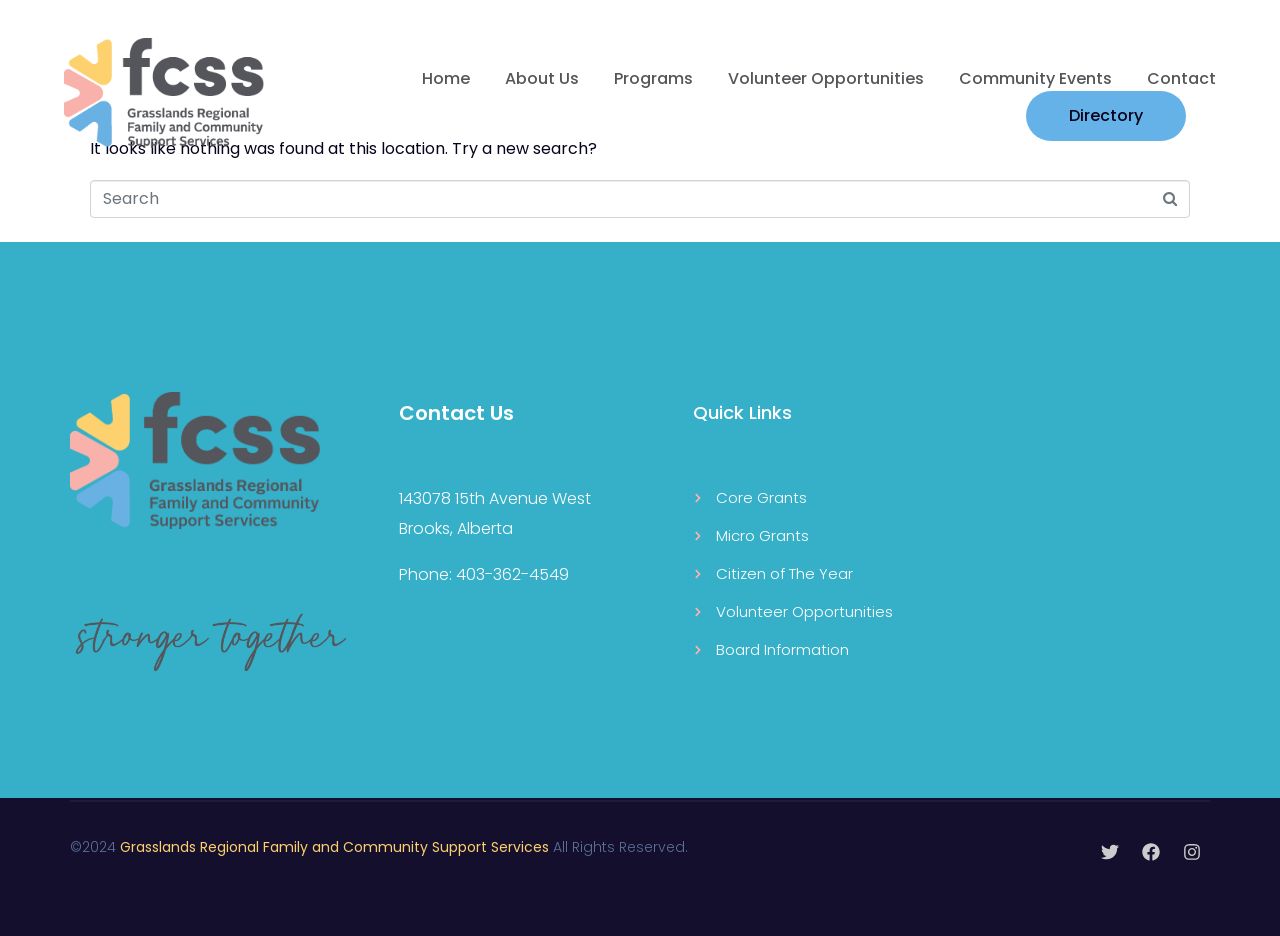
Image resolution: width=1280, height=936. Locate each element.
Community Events (1035, 78)
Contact (1181, 78)
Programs (653, 78)
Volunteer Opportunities (826, 78)
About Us (542, 78)
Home (446, 78)
